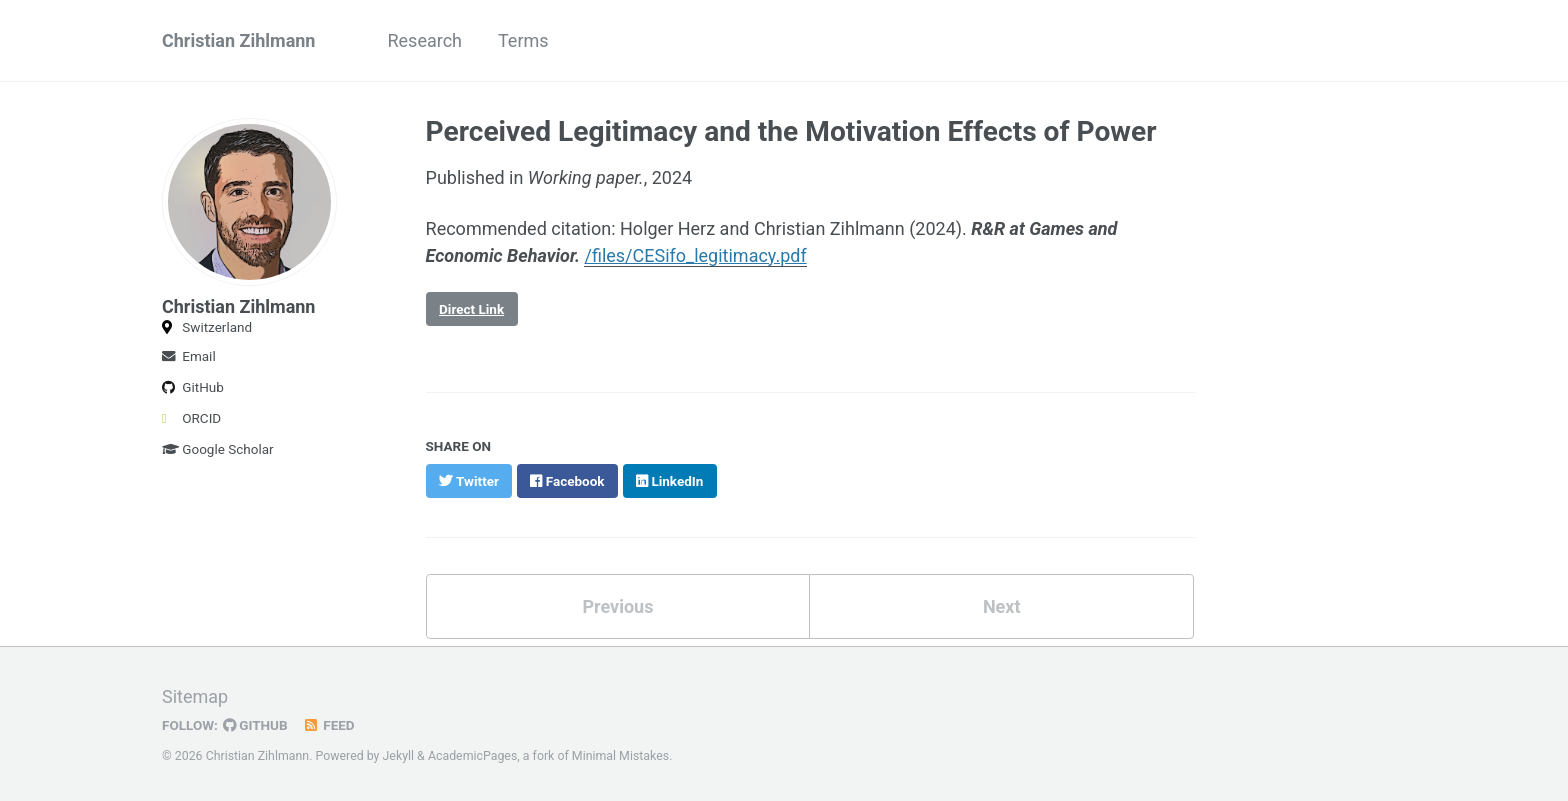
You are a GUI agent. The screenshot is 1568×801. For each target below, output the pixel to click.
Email (189, 356)
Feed (329, 725)
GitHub (193, 387)
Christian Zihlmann (238, 40)
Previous (617, 606)
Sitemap (195, 696)
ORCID (191, 418)
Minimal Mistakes (620, 756)
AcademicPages (472, 756)
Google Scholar (218, 449)
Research (424, 40)
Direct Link (471, 309)
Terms (523, 40)
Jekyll (399, 756)
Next (1002, 606)
